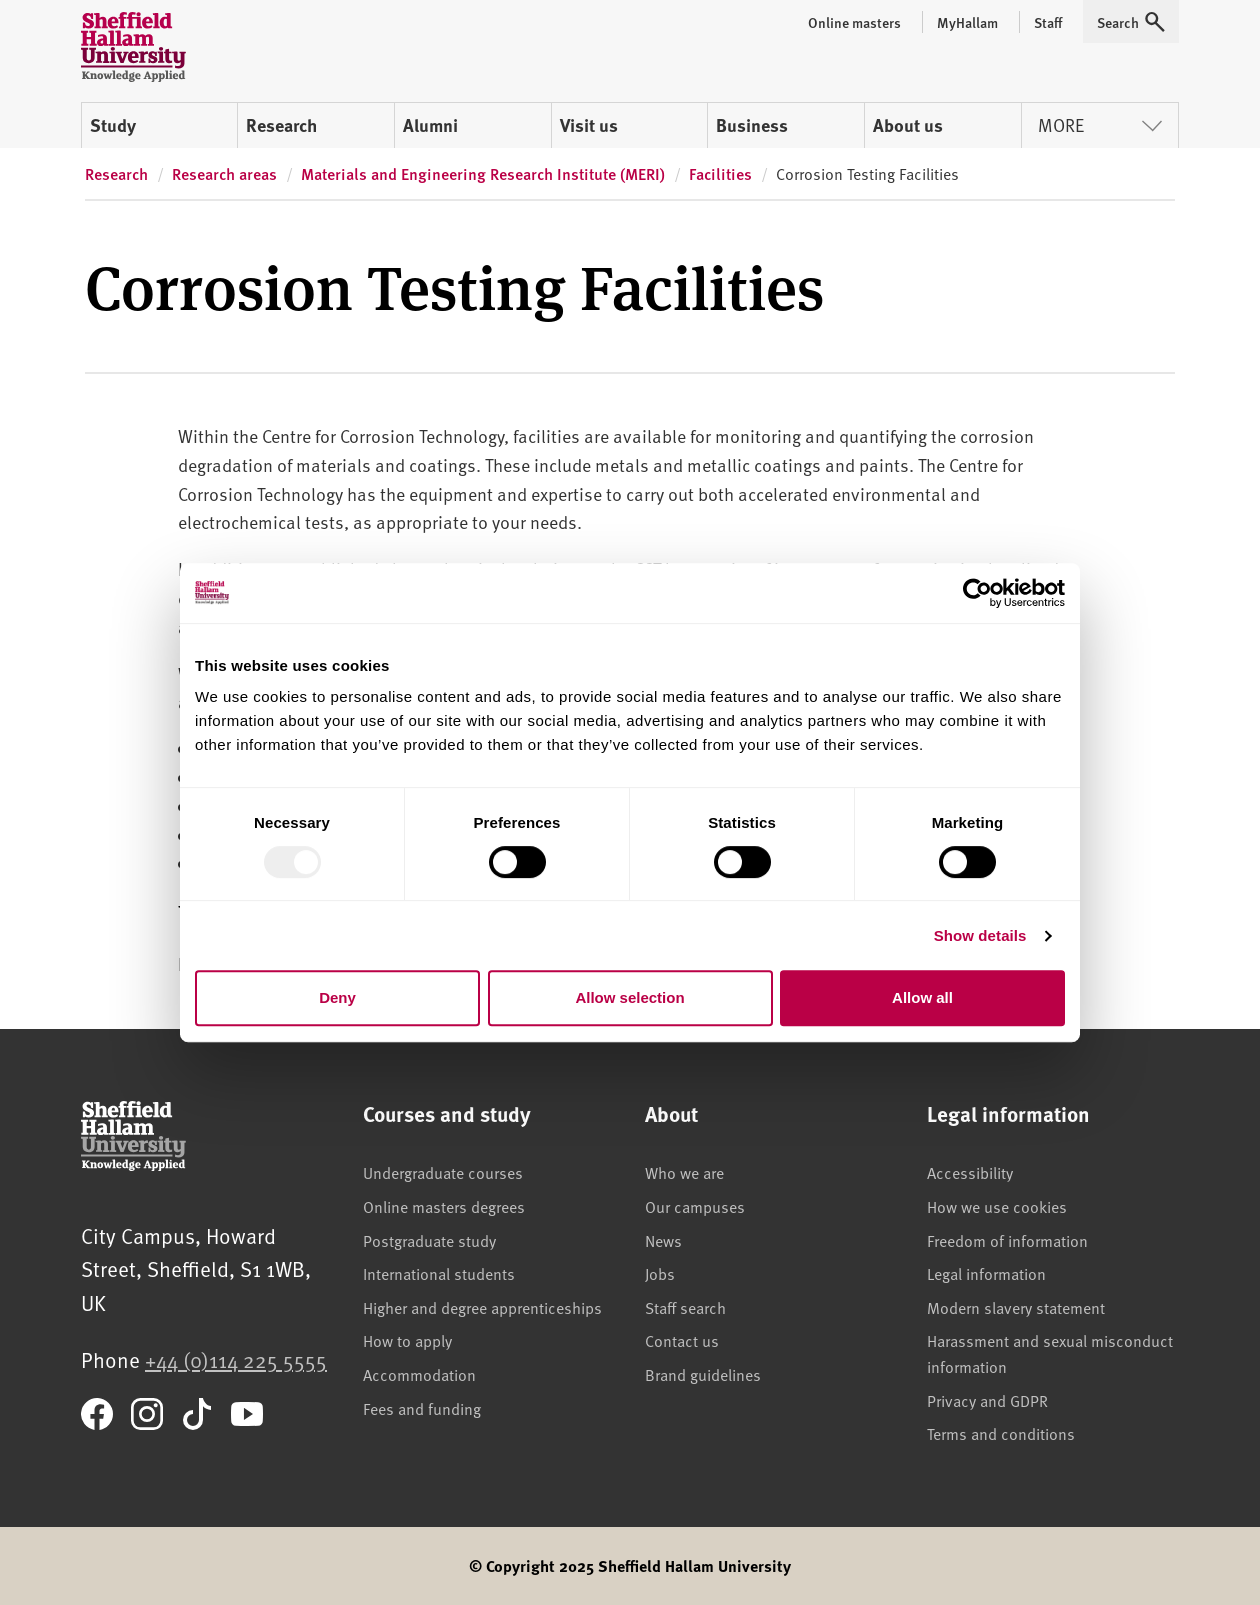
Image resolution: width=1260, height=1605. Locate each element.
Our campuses (695, 1206)
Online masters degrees (444, 1206)
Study (113, 125)
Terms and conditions (1001, 1433)
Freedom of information (1007, 1240)
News (663, 1240)
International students (439, 1273)
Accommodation (419, 1374)
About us (908, 125)
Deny (337, 997)
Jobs (660, 1273)
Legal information (986, 1273)
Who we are (684, 1172)
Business (752, 125)
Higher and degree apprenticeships (482, 1307)
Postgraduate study (429, 1240)
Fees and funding (422, 1408)
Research (281, 125)
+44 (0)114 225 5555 (236, 1359)
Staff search (685, 1307)
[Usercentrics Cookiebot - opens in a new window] (977, 593)
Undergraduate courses (443, 1172)
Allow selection (629, 997)
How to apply (407, 1340)
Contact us (682, 1340)
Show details (980, 935)
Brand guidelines (703, 1374)
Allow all (922, 997)
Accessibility (970, 1172)
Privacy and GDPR (987, 1400)
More (1100, 124)
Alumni (430, 125)
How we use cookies (997, 1206)
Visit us (589, 125)
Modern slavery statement (1016, 1307)
